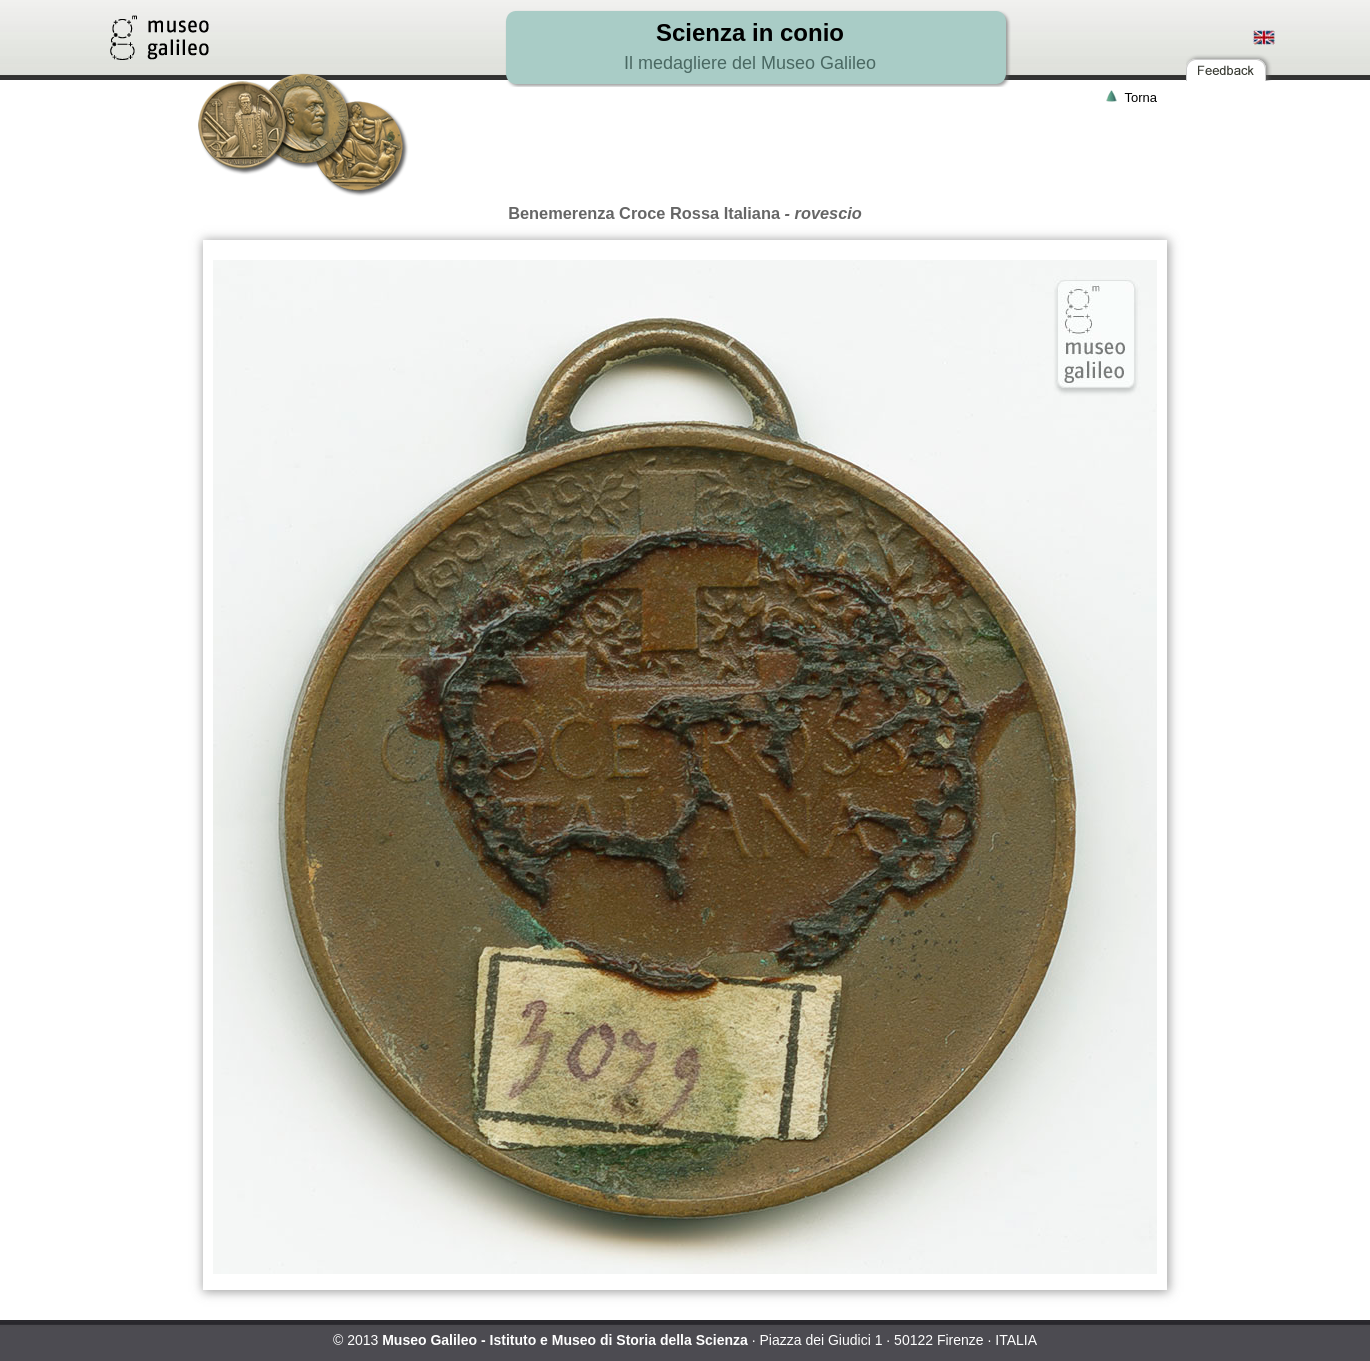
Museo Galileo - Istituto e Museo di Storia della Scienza (565, 1340)
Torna (1140, 97)
